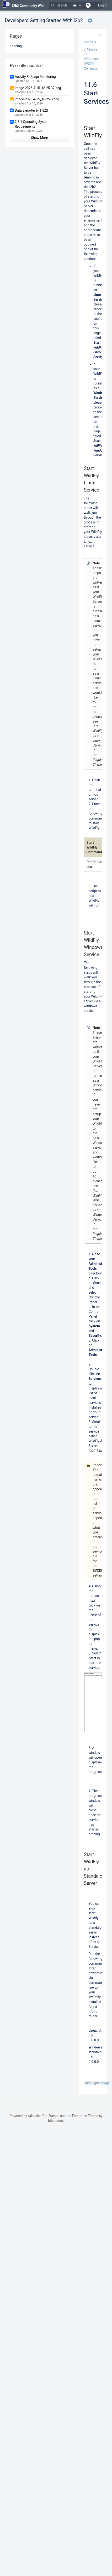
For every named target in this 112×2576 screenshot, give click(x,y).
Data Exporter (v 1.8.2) (31, 110)
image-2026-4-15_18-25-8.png (37, 99)
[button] (97, 42)
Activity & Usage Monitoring (35, 77)
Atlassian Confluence (43, 2116)
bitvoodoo (55, 2121)
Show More (39, 138)
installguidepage (97, 2083)
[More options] (100, 35)
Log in (102, 5)
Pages (88, 42)
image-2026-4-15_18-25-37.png (38, 88)
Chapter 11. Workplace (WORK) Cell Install (92, 58)
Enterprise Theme (85, 2116)
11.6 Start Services (96, 93)
